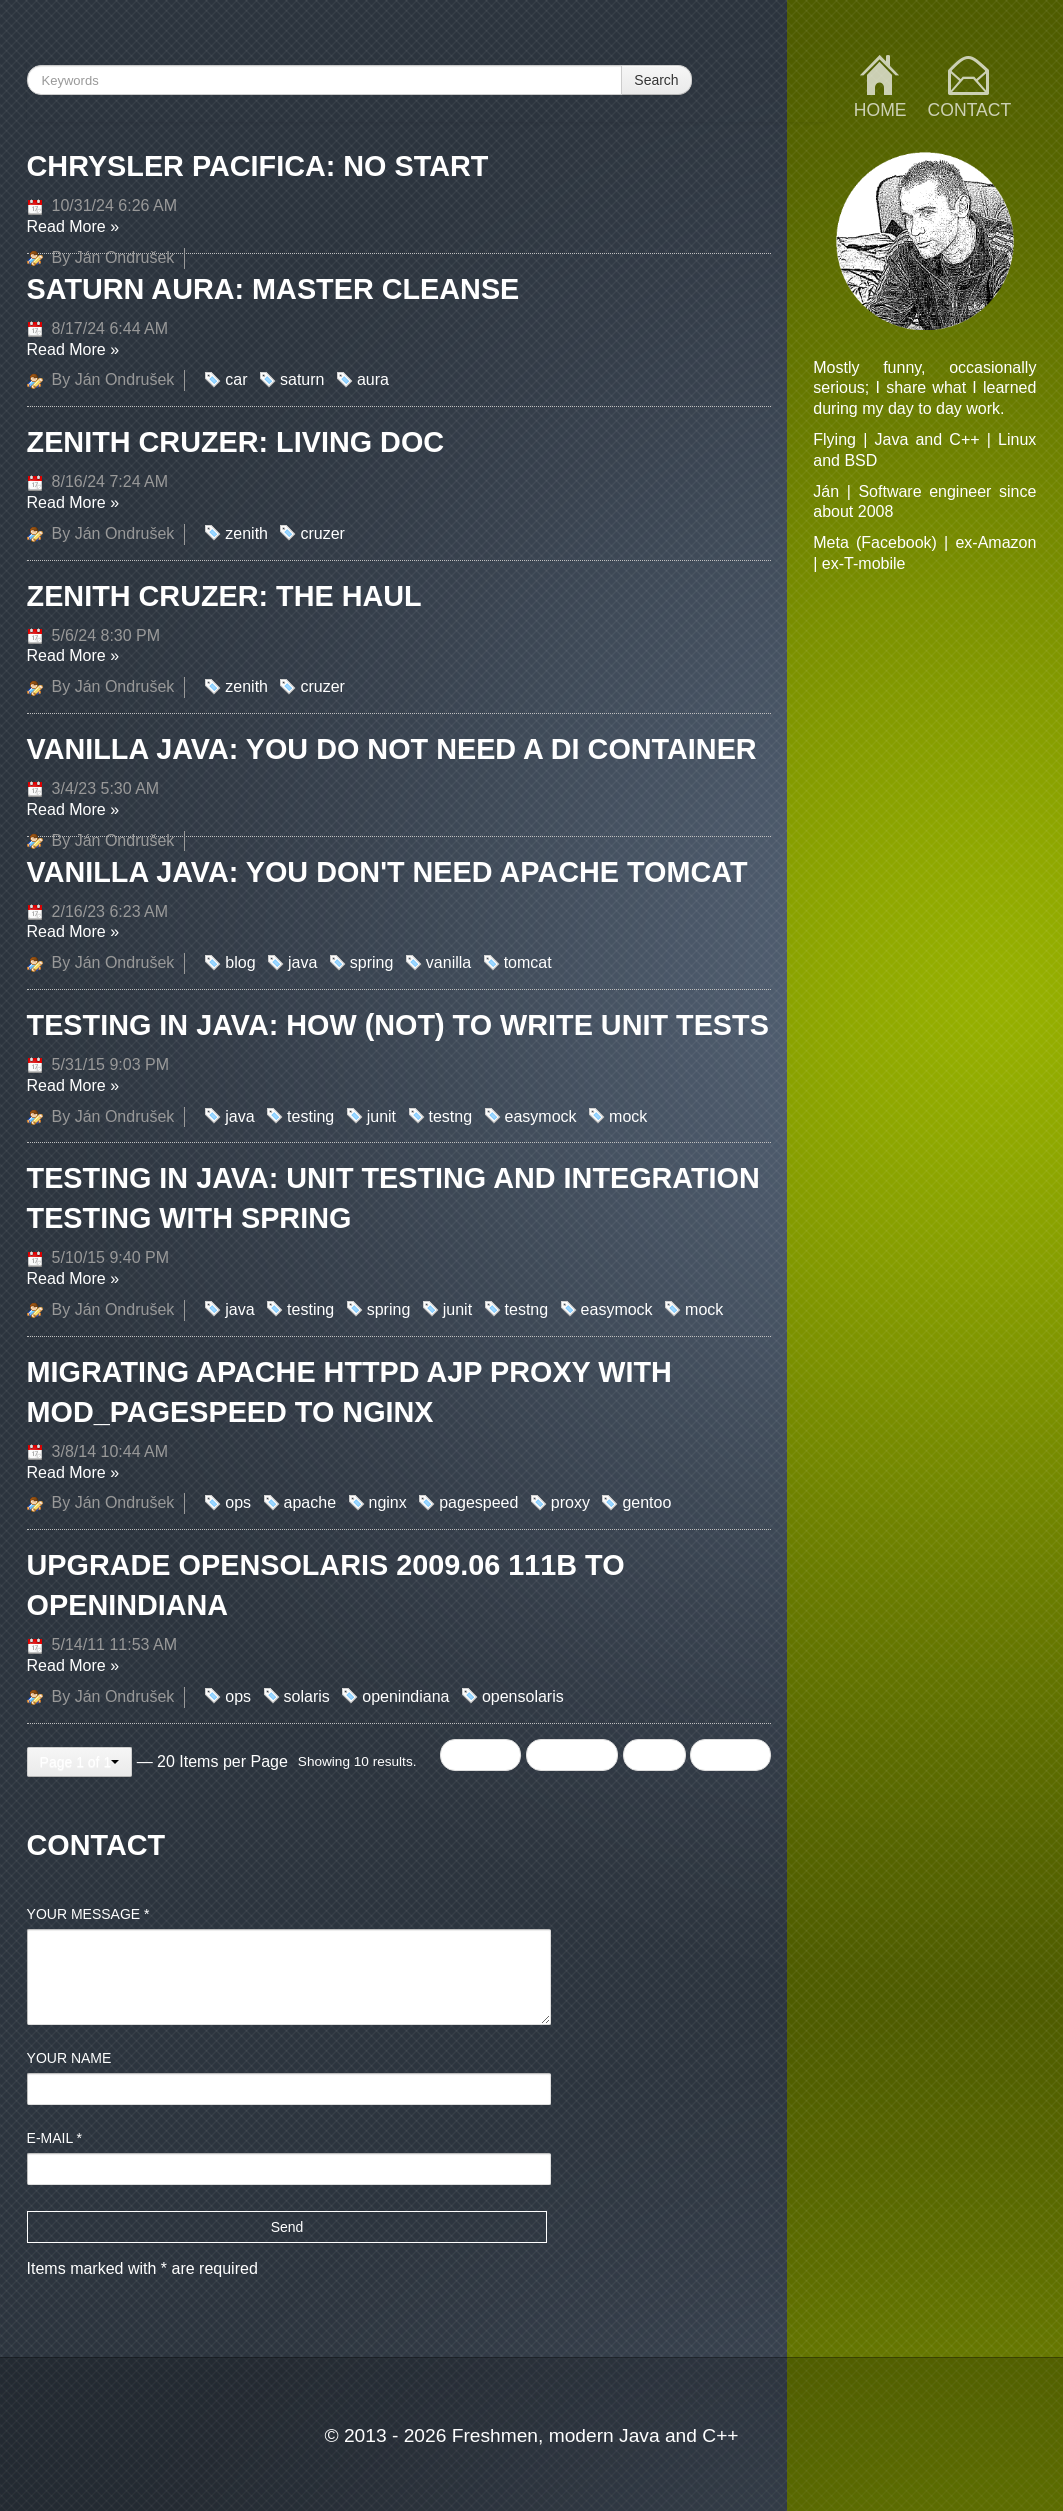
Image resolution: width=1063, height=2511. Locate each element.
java (302, 962)
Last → (730, 1754)
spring (372, 962)
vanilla (448, 962)
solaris (307, 1696)
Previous (572, 1754)
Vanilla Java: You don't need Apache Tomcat (387, 872)
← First (481, 1754)
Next (654, 1754)
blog (240, 962)
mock (628, 1116)
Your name (69, 2058)
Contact (970, 110)
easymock (541, 1116)
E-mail (55, 2138)
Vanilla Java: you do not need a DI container (392, 749)
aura (373, 379)
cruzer (322, 533)
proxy (570, 1502)
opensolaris (523, 1696)
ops (238, 1502)
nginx (388, 1502)
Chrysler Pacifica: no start (258, 166)
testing (310, 1116)
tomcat (528, 962)
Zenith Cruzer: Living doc (236, 442)
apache (310, 1502)
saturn (302, 379)
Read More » (73, 226)
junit (381, 1116)
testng (451, 1116)
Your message (88, 1914)
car (236, 379)
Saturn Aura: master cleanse (273, 289)
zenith (246, 533)
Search (656, 80)
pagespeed (478, 1502)
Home (880, 110)
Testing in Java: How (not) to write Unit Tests (398, 1025)
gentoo (646, 1502)
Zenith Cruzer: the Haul (224, 596)
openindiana (405, 1696)
